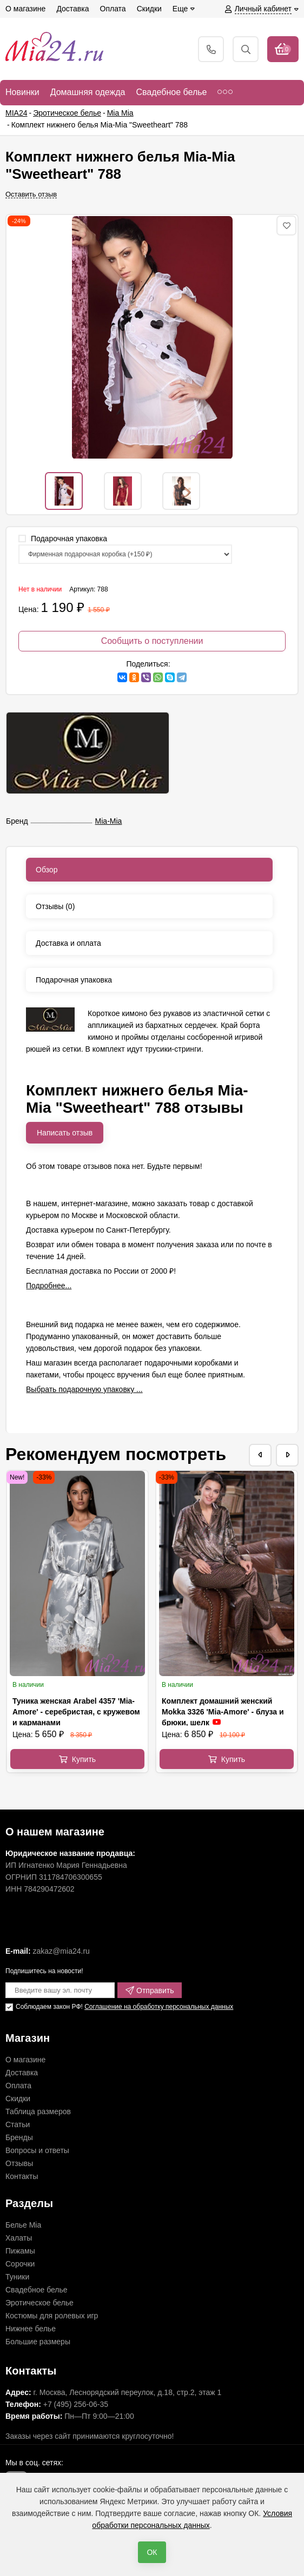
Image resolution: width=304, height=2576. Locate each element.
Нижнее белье (30, 2328)
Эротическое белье (39, 2302)
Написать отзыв (64, 1132)
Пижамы (20, 2251)
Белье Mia (23, 2225)
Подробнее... (48, 1285)
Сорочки (20, 2263)
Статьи (17, 2124)
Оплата (18, 2085)
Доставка (21, 2072)
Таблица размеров (38, 2111)
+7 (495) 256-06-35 (75, 2404)
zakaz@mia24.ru (61, 1951)
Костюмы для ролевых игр (51, 2315)
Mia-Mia (108, 821)
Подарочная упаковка (62, 538)
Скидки (17, 2098)
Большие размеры (37, 2341)
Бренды (19, 2137)
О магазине (25, 2059)
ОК (152, 2552)
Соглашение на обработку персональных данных (158, 2006)
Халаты (18, 2238)
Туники (17, 2276)
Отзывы (19, 2163)
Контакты (21, 2176)
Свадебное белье (36, 2289)
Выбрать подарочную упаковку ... (84, 1389)
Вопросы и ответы (37, 2150)
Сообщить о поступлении (152, 640)
